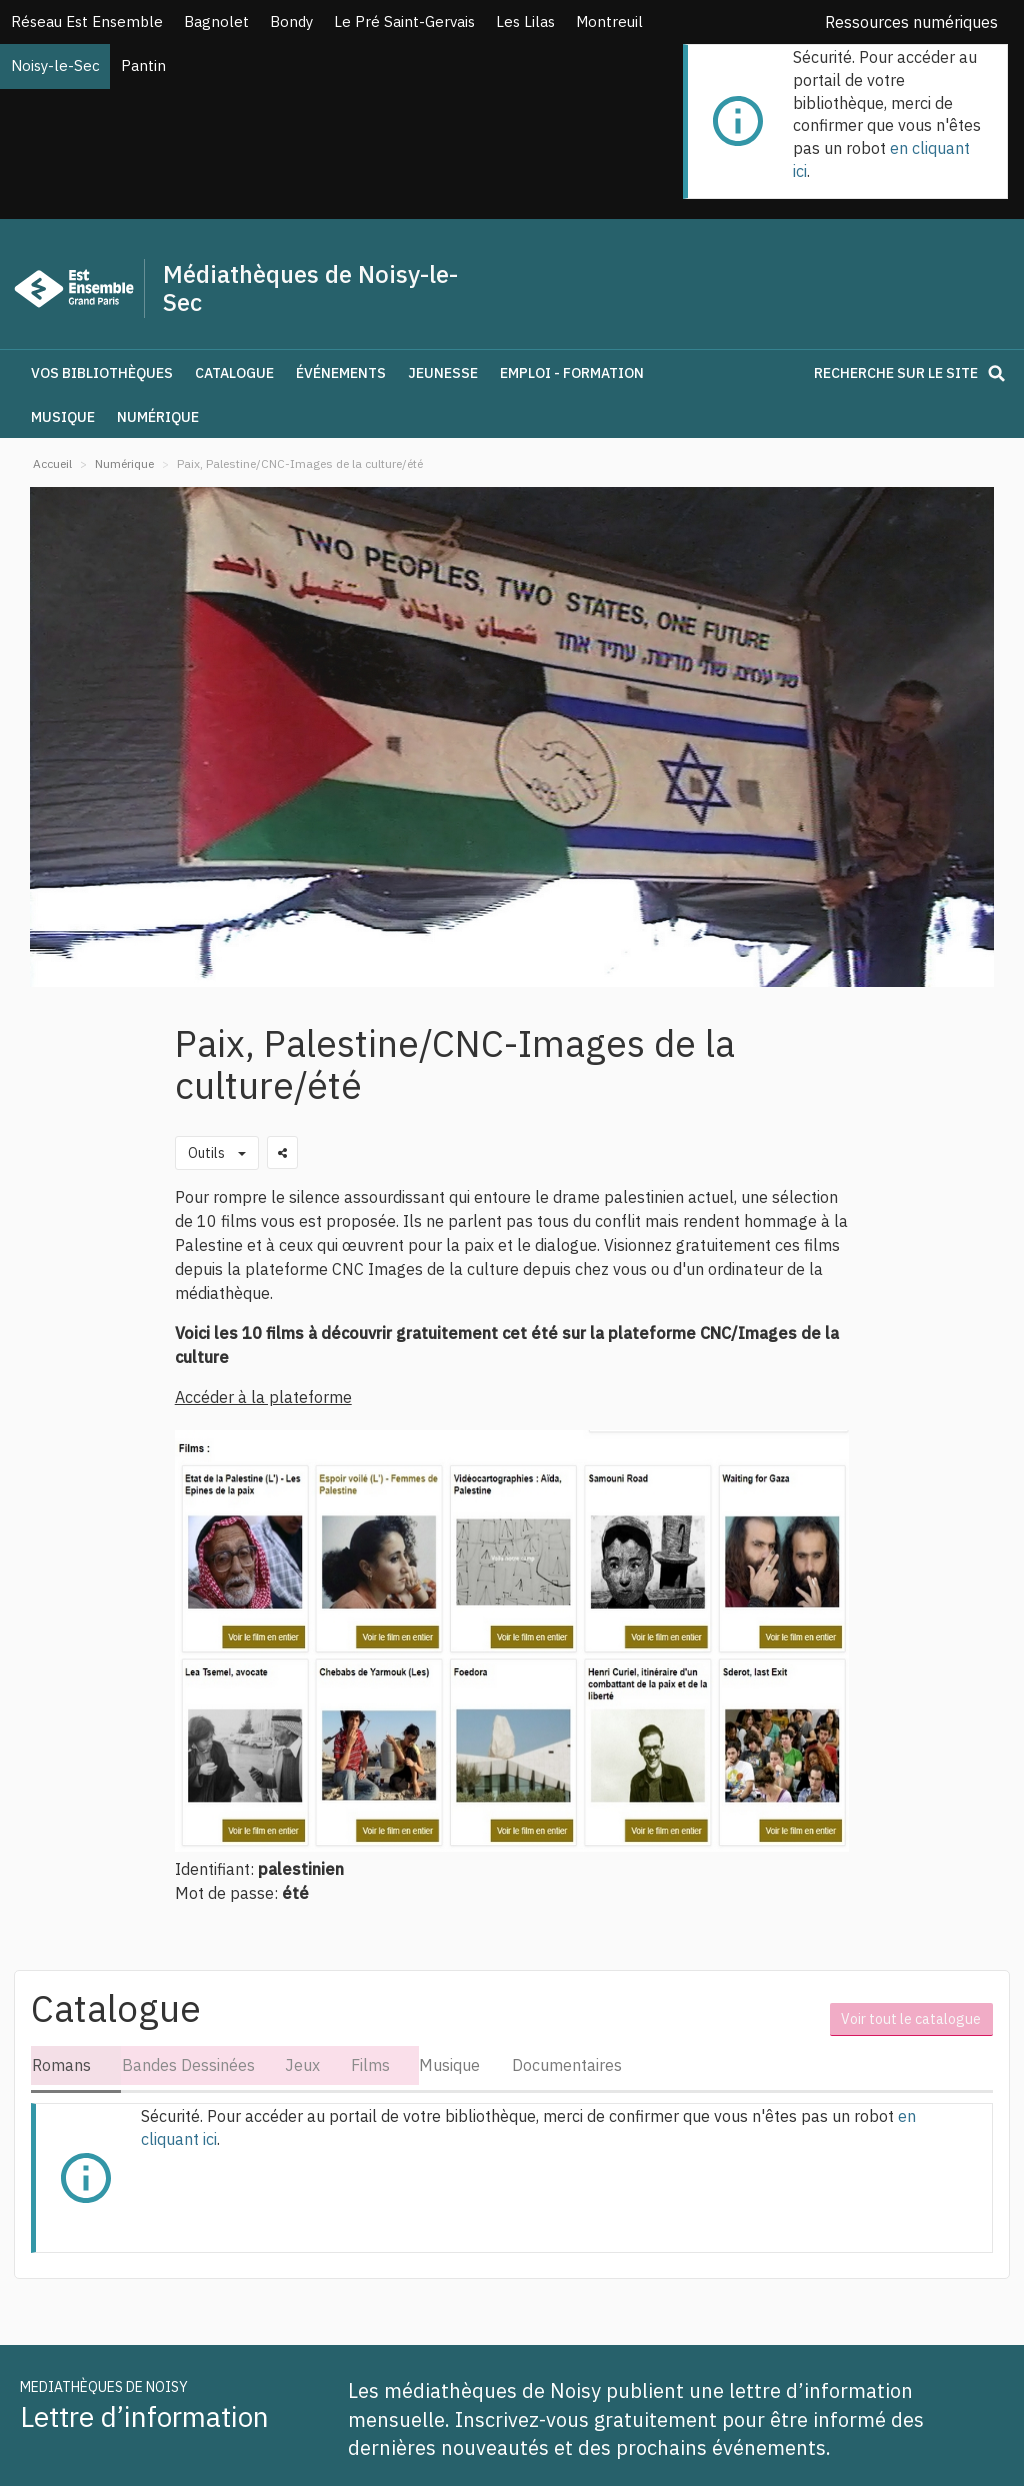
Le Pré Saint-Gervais (404, 21)
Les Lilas (525, 21)
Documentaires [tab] (573, 2065)
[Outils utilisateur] (217, 1153)
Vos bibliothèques (102, 373)
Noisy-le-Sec (55, 65)
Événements (341, 373)
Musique (63, 417)
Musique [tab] (455, 2065)
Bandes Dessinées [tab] (188, 2065)
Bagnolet (216, 21)
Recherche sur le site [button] (912, 374)
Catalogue (234, 373)
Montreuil (609, 21)
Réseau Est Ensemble (87, 21)
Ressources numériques (911, 22)
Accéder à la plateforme (263, 1397)
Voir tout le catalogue (914, 2014)
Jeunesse (443, 373)
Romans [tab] (60, 2065)
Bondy (291, 21)
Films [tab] (373, 2065)
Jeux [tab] (304, 2065)
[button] (221, 406)
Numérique (158, 417)
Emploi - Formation (572, 373)
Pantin (143, 65)
